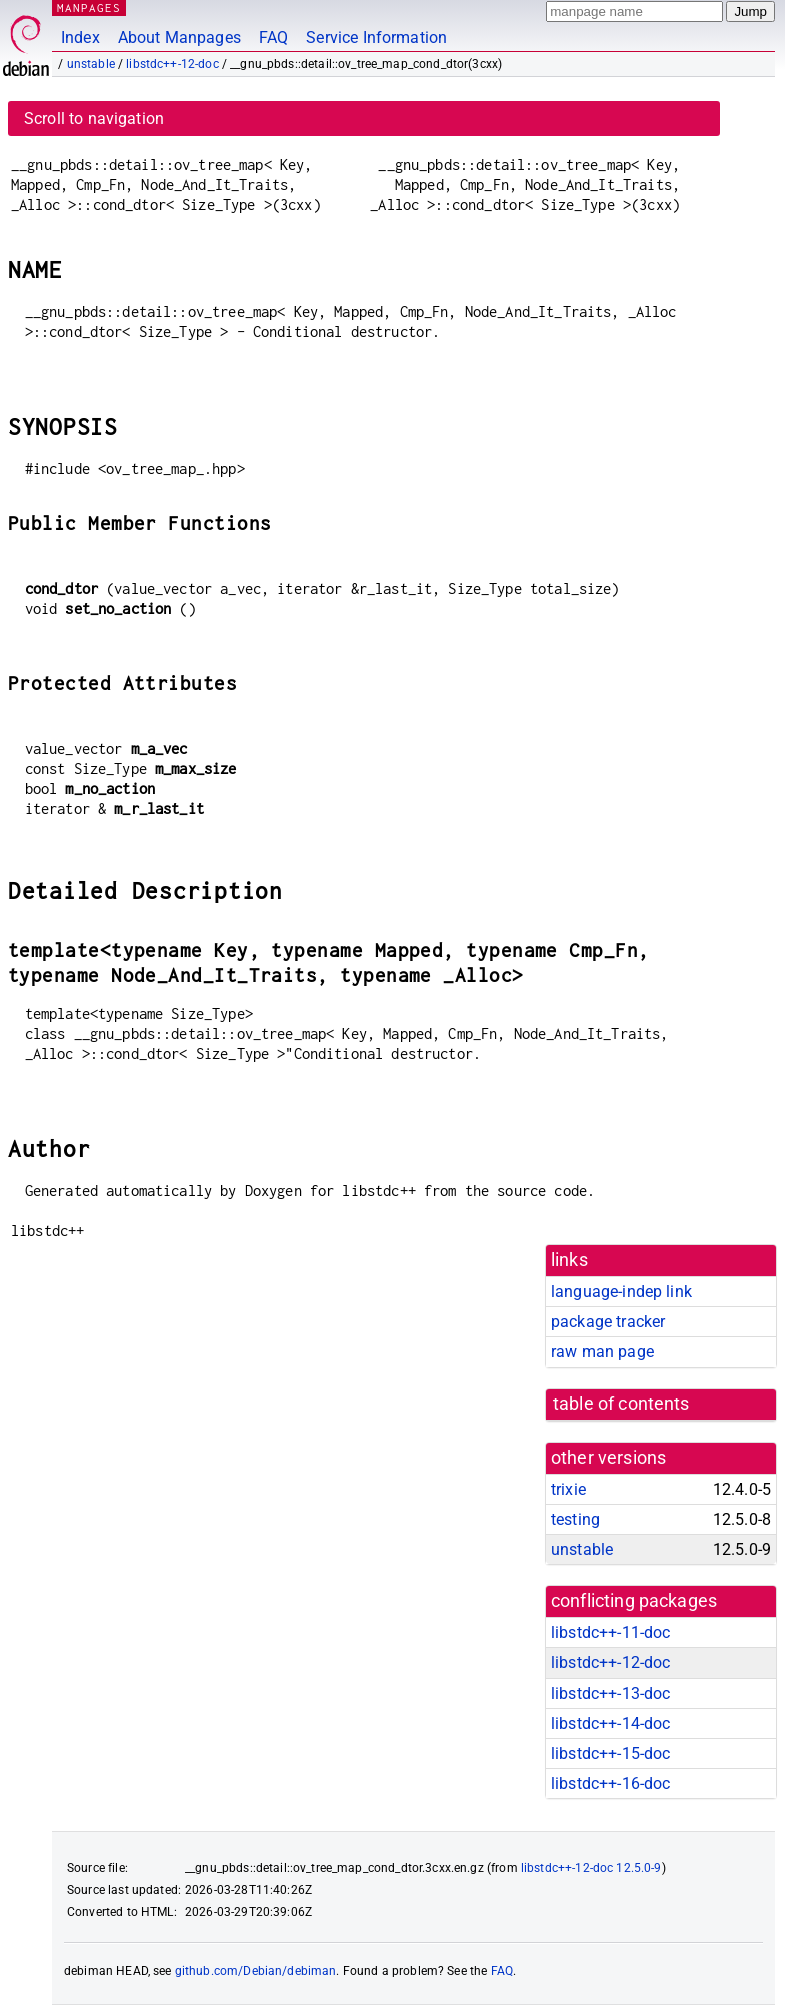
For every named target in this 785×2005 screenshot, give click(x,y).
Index (80, 37)
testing (575, 1519)
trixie (568, 1489)
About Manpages (179, 37)
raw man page (602, 1351)
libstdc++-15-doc (610, 1753)
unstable (91, 64)
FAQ (273, 37)
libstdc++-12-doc (172, 64)
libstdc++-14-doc (610, 1723)
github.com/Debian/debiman (256, 1971)
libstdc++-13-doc (610, 1693)
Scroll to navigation (94, 118)
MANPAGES (89, 7)
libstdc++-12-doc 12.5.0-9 (591, 1868)
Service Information (376, 37)
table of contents (621, 1404)
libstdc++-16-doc (610, 1783)
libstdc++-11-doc (610, 1632)
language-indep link (621, 1291)
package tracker (608, 1321)
